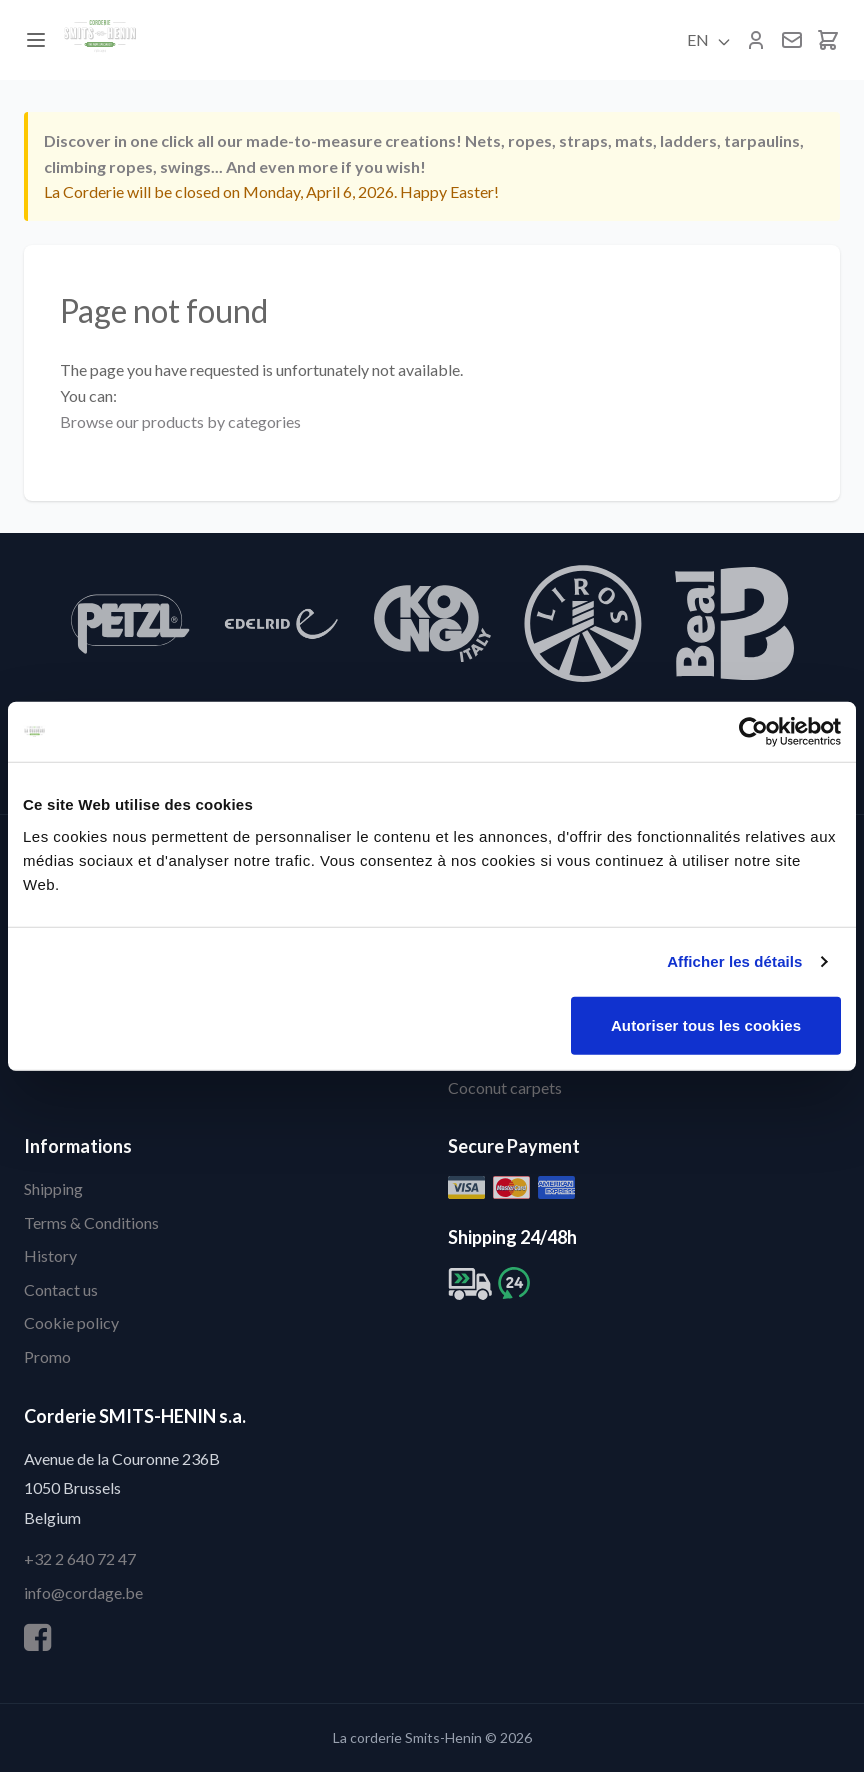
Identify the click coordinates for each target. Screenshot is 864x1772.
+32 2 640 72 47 (80, 1558)
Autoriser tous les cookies (706, 1024)
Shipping (53, 1188)
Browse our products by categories (180, 421)
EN (709, 40)
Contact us (61, 1289)
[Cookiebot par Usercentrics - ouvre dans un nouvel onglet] (753, 732)
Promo (47, 1356)
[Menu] (36, 40)
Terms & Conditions (91, 1222)
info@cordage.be (83, 1592)
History (50, 1255)
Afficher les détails (734, 961)
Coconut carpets (505, 1087)
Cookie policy (71, 1322)
